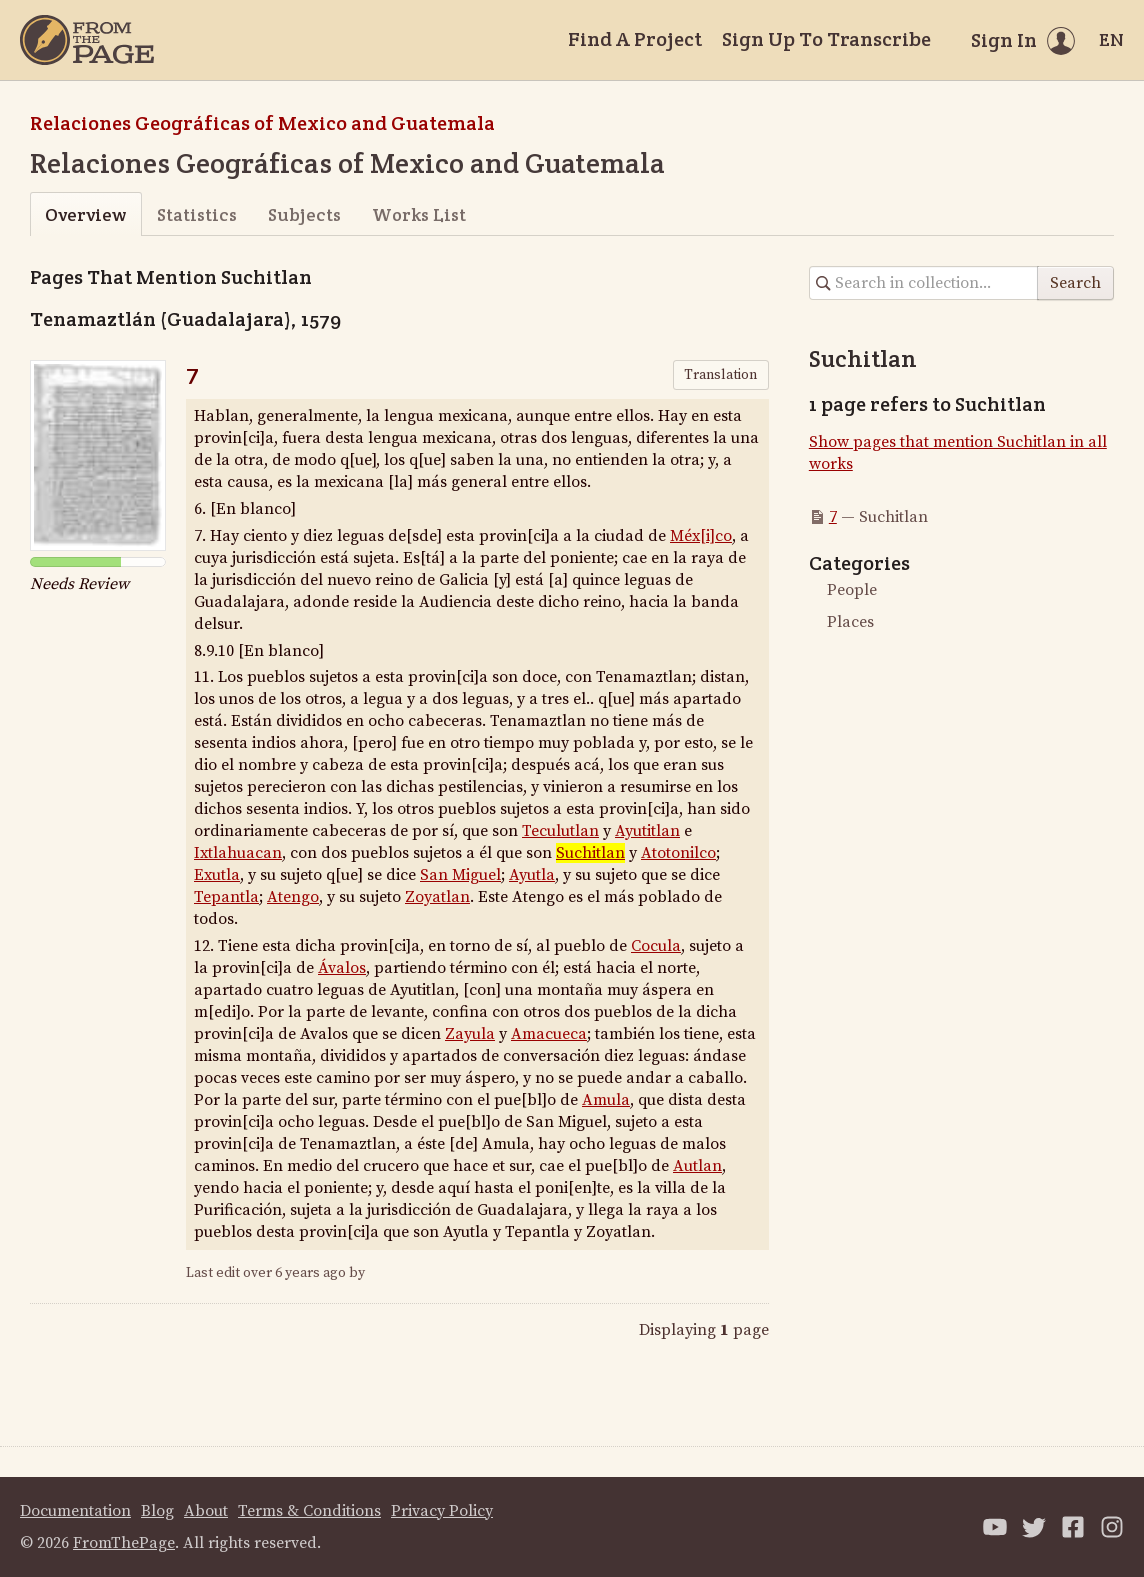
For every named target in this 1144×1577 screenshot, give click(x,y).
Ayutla (532, 875)
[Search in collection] (924, 283)
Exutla (217, 875)
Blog (157, 1511)
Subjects (304, 214)
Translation (720, 375)
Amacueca (549, 1034)
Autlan (697, 1166)
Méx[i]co (701, 536)
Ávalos (342, 968)
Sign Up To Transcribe (826, 39)
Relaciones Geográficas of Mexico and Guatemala (262, 123)
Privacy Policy (442, 1511)
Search (1075, 283)
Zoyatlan (437, 897)
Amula (606, 1100)
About (206, 1511)
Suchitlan (590, 853)
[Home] (87, 40)
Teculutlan (560, 831)
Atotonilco (678, 853)
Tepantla (226, 897)
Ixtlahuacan (238, 853)
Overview (85, 214)
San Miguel (460, 875)
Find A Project (635, 39)
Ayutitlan (647, 831)
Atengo (293, 897)
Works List (419, 214)
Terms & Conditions (309, 1511)
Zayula (470, 1034)
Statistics (197, 214)
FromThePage (124, 1543)
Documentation (75, 1511)
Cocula (656, 946)
